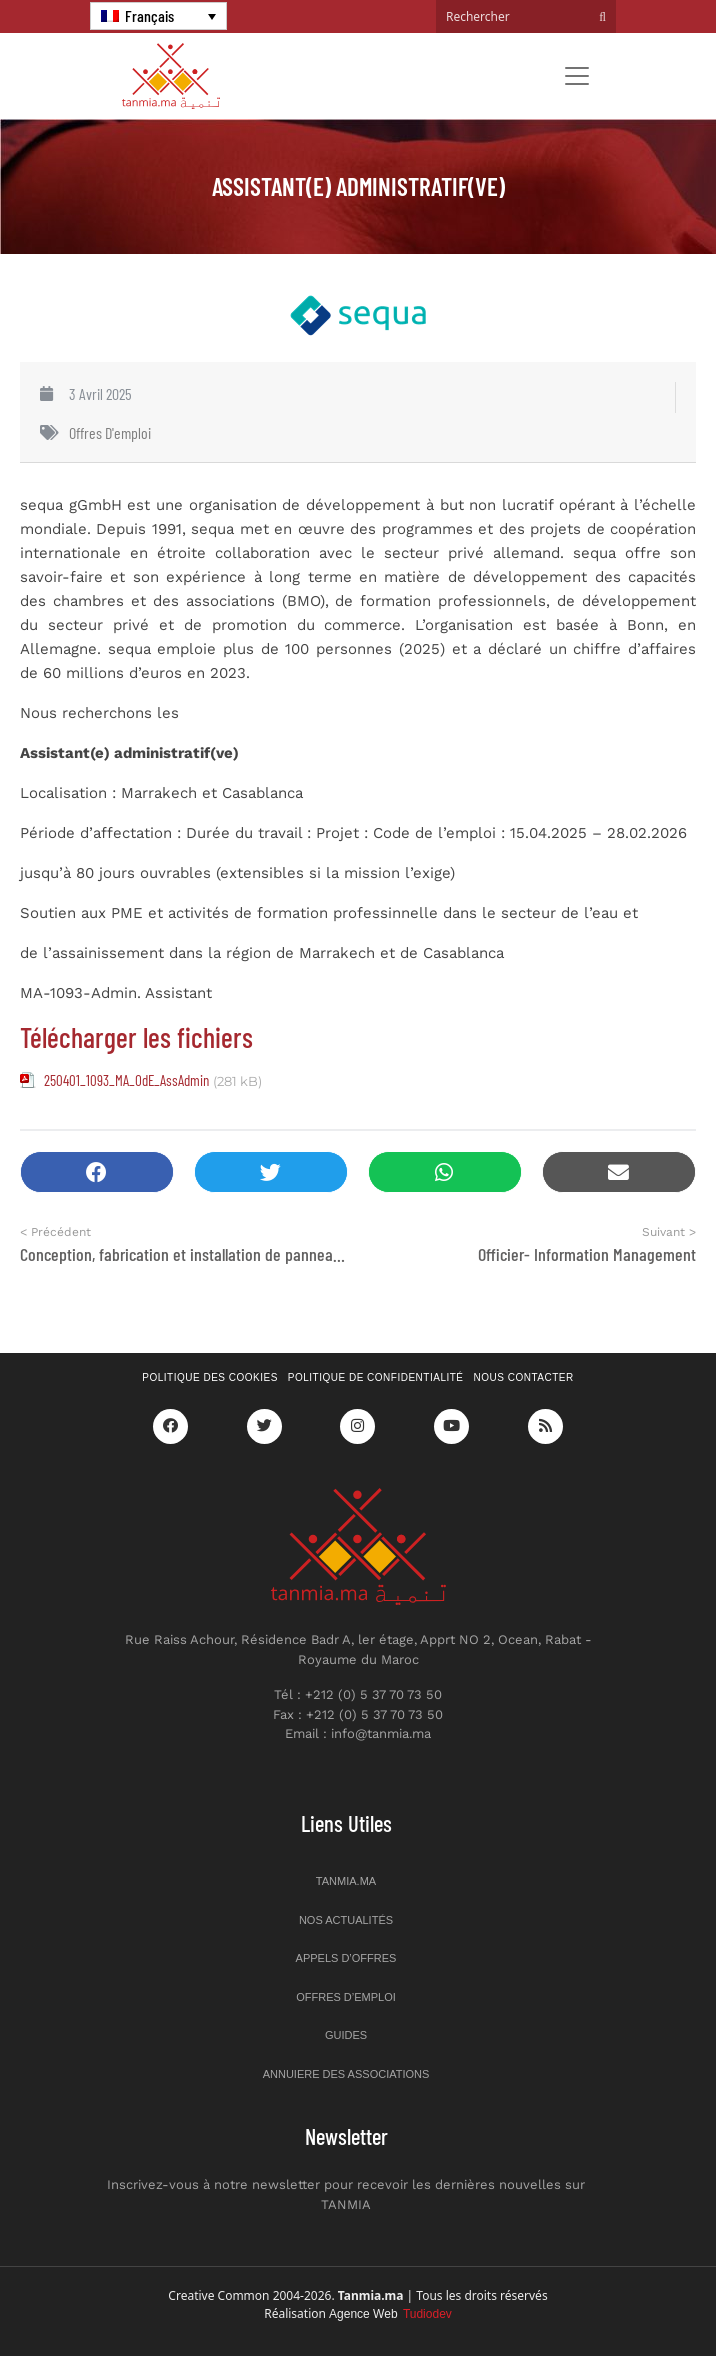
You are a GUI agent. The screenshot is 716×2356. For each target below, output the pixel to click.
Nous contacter (524, 1377)
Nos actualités (346, 1920)
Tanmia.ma (346, 1881)
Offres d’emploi (346, 1997)
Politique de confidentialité (376, 1377)
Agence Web (390, 2314)
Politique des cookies (210, 1377)
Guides (346, 2035)
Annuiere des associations (346, 2074)
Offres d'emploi (110, 432)
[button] (97, 1172)
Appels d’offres (346, 1958)
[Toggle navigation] (577, 76)
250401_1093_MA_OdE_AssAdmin (126, 1080)
